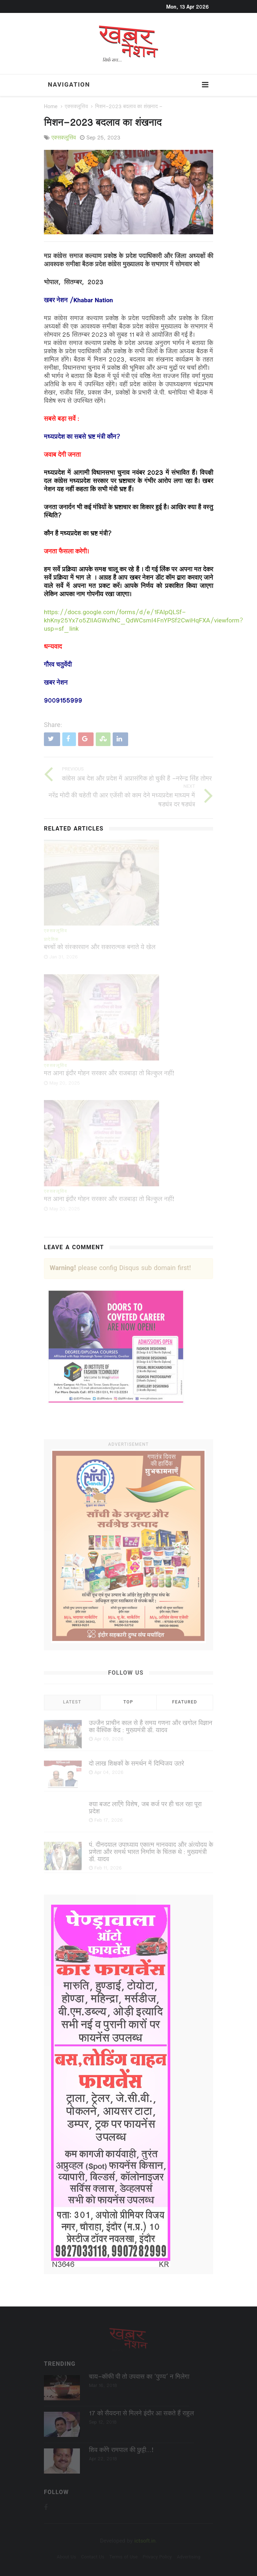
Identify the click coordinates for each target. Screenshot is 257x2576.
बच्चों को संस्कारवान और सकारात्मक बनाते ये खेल (99, 947)
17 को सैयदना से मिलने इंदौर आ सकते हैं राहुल (141, 2414)
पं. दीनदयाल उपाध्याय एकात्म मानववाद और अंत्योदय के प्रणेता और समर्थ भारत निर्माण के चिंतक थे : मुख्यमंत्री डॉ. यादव (151, 1852)
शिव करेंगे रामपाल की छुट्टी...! (121, 2450)
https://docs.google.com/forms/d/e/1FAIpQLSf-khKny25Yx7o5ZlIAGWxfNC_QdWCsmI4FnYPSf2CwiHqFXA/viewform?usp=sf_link (143, 621)
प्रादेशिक (51, 940)
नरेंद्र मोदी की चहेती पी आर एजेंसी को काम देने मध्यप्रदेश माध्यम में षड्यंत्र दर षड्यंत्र (122, 800)
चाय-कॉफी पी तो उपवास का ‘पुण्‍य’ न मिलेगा (139, 2377)
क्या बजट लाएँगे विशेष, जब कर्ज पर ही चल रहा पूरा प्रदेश (145, 1808)
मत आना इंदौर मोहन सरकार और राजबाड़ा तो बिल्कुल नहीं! (109, 1073)
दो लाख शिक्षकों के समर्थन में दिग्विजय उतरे (136, 1764)
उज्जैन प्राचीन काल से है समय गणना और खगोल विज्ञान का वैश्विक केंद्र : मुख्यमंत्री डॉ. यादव (150, 1727)
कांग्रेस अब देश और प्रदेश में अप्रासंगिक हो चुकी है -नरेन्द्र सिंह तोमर (137, 779)
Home (51, 107)
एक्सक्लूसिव (76, 107)
